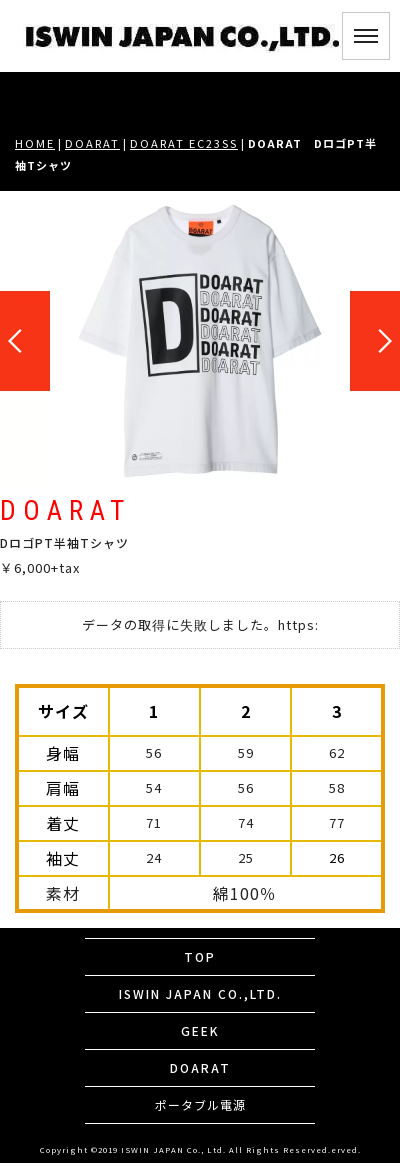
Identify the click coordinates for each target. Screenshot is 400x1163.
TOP (200, 956)
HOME (35, 143)
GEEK (200, 1030)
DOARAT (92, 143)
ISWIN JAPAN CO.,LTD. (200, 993)
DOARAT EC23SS (184, 143)
